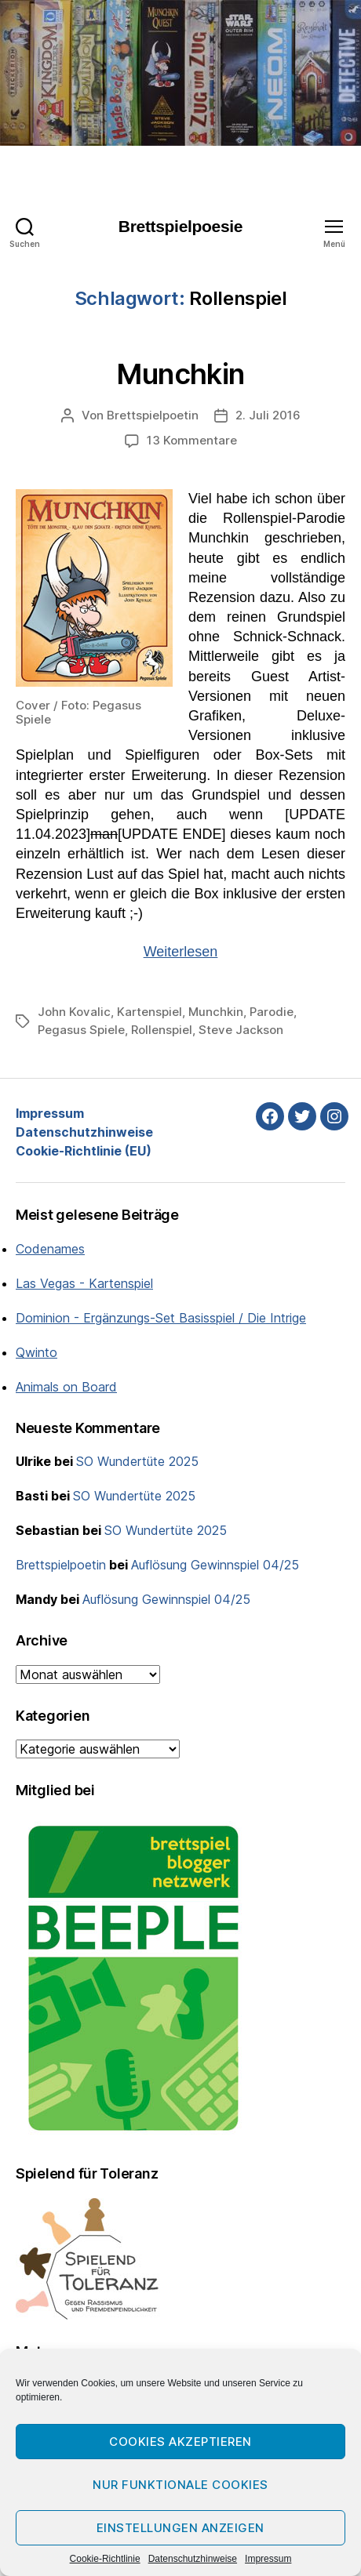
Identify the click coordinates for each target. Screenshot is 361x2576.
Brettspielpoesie (180, 226)
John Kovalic (74, 1011)
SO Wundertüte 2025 (137, 1461)
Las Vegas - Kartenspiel (84, 1283)
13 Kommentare (192, 440)
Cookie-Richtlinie (105, 2558)
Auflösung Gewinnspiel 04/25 (215, 1565)
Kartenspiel (149, 1011)
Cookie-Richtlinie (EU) (83, 1151)
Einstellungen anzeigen (180, 2527)
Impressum (268, 2558)
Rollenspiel (161, 1029)
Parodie (272, 1011)
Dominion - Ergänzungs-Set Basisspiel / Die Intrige (161, 1318)
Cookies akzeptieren (180, 2441)
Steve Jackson (241, 1029)
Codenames (50, 1249)
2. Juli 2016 (268, 415)
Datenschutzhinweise (192, 2558)
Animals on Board (66, 1387)
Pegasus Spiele (81, 1029)
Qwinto (36, 1352)
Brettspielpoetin (153, 415)
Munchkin (180, 374)
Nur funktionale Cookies (180, 2484)
